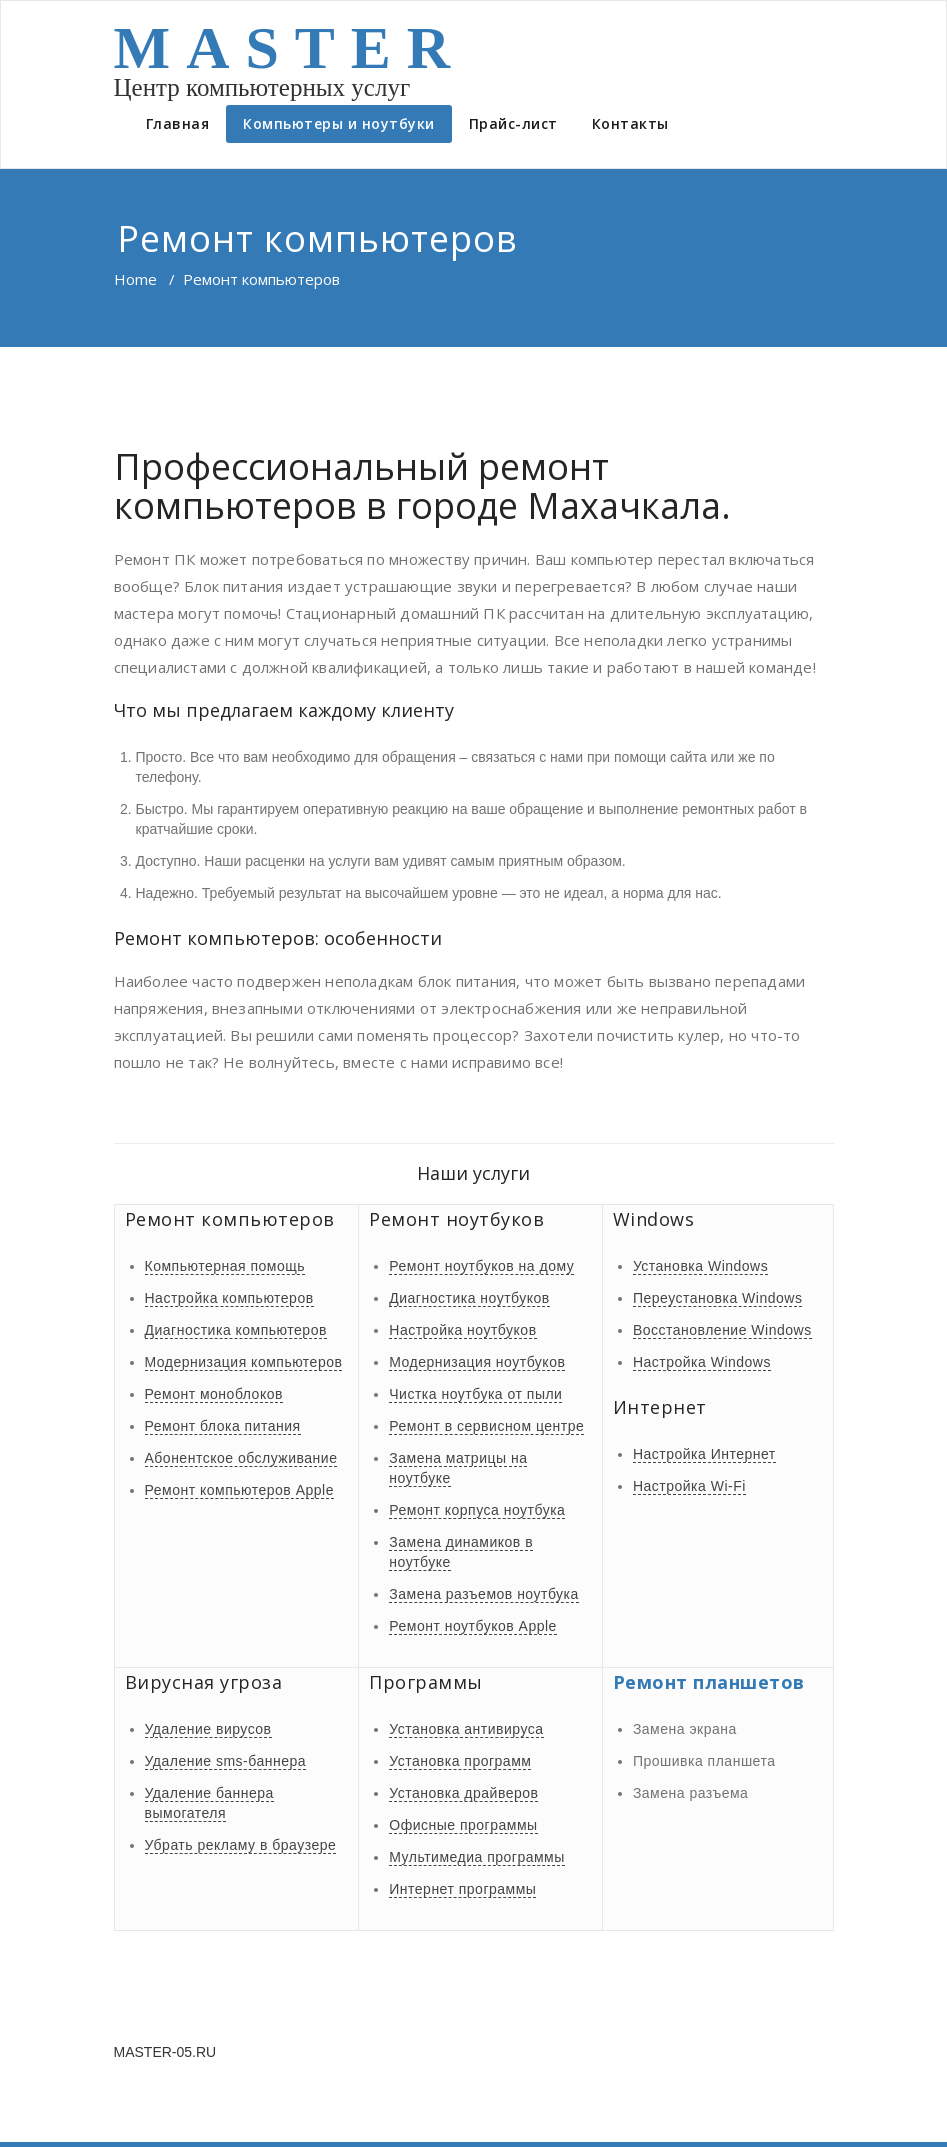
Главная (178, 123)
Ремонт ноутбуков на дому (481, 1266)
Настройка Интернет (704, 1454)
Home (135, 279)
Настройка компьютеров (229, 1298)
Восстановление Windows (722, 1330)
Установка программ (460, 1761)
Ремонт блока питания (223, 1426)
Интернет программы (462, 1889)
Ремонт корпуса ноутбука (477, 1510)
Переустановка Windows (718, 1298)
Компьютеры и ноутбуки (339, 123)
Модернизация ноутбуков (477, 1362)
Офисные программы (463, 1825)
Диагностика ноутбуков (469, 1298)
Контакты (630, 123)
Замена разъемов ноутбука (484, 1594)
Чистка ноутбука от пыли (475, 1394)
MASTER (290, 48)
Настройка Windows (702, 1362)
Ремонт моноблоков (214, 1394)
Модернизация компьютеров (244, 1362)
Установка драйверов (463, 1793)
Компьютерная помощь (225, 1266)
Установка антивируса (466, 1729)
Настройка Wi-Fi (689, 1486)
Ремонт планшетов (709, 1682)
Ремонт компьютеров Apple (239, 1490)
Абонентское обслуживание (241, 1458)
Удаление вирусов (208, 1729)
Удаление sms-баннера (226, 1761)
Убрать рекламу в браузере (241, 1845)
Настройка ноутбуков (462, 1330)
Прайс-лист (513, 123)
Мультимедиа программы (477, 1857)
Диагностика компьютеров (236, 1330)
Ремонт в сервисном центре (486, 1426)
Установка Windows (700, 1266)
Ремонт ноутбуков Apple (473, 1626)
